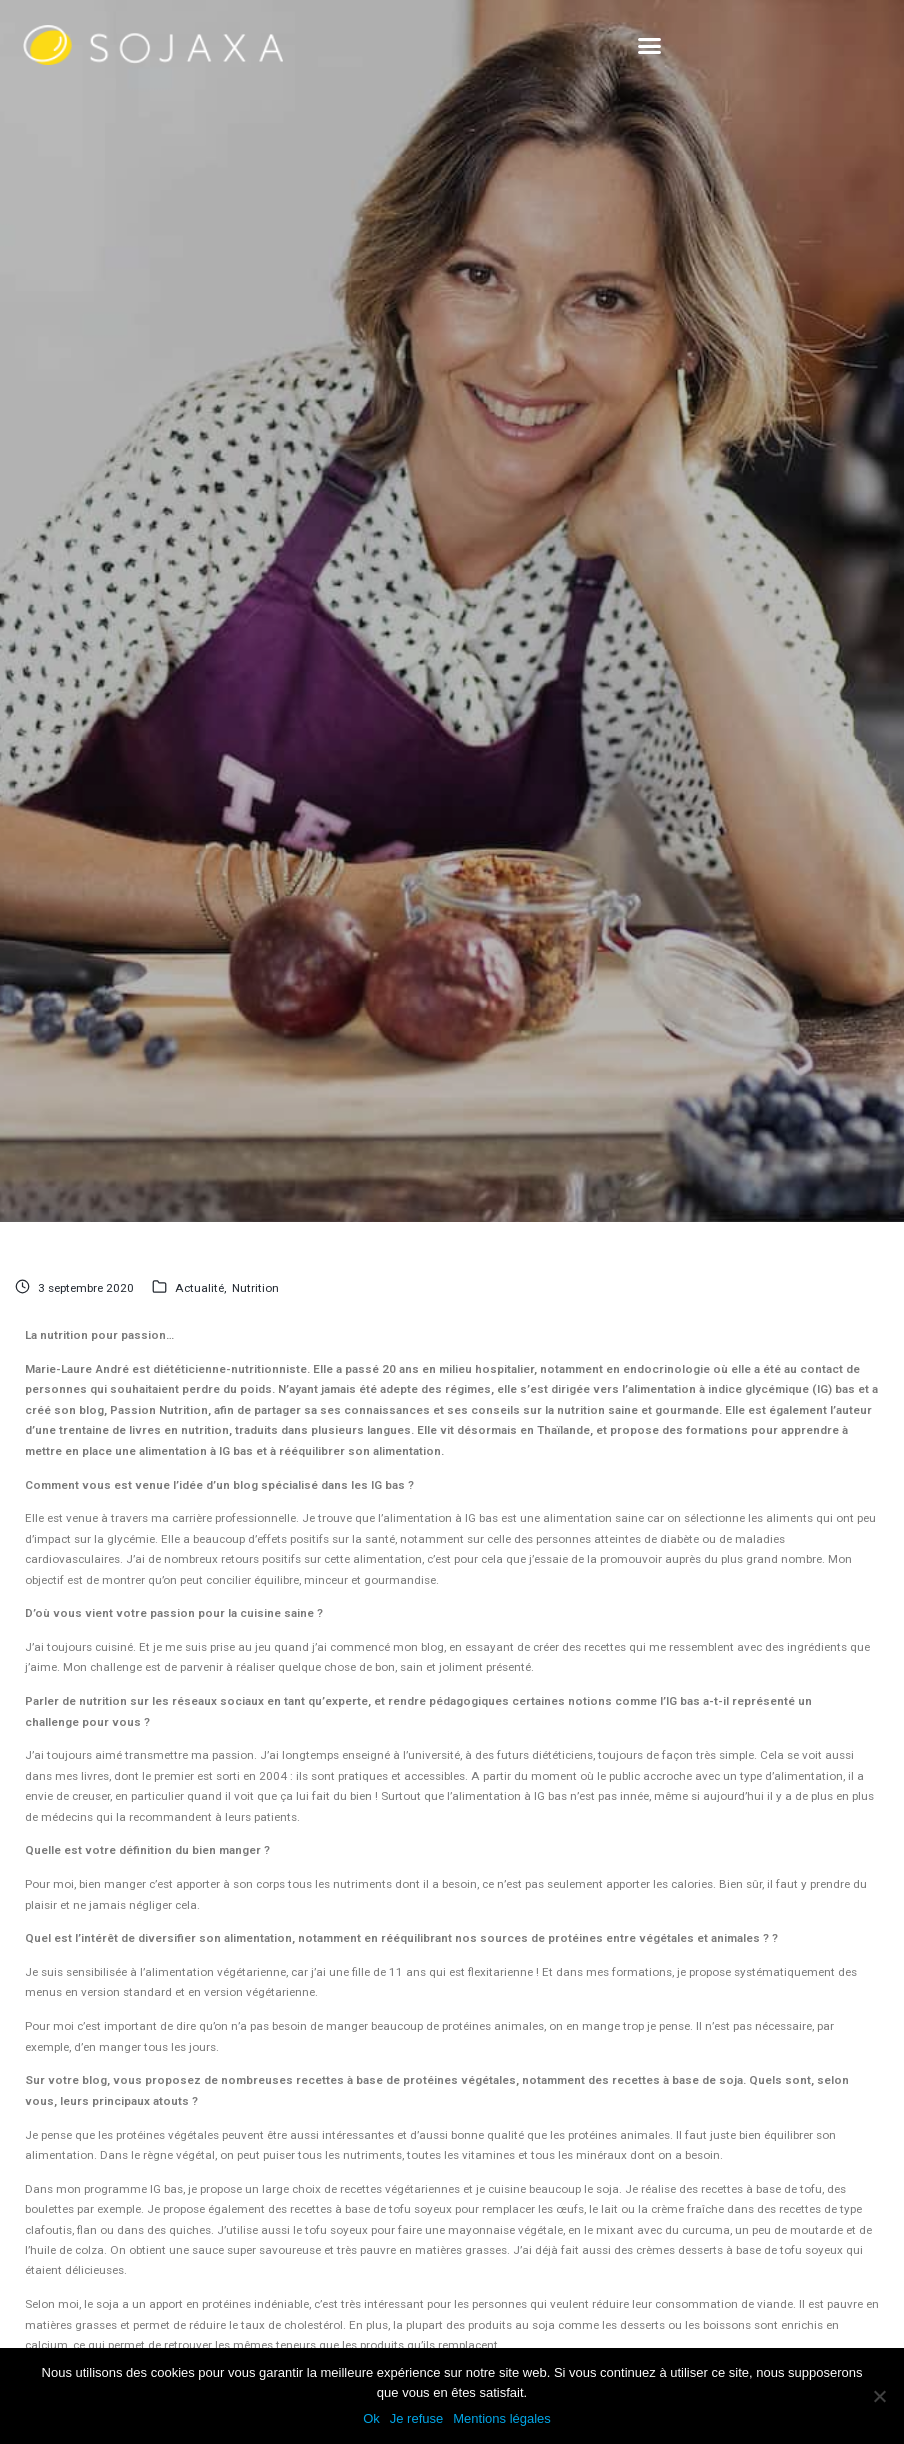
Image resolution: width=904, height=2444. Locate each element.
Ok (371, 2418)
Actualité (199, 1288)
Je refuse (416, 2418)
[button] (650, 45)
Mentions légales (502, 2418)
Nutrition (255, 1288)
